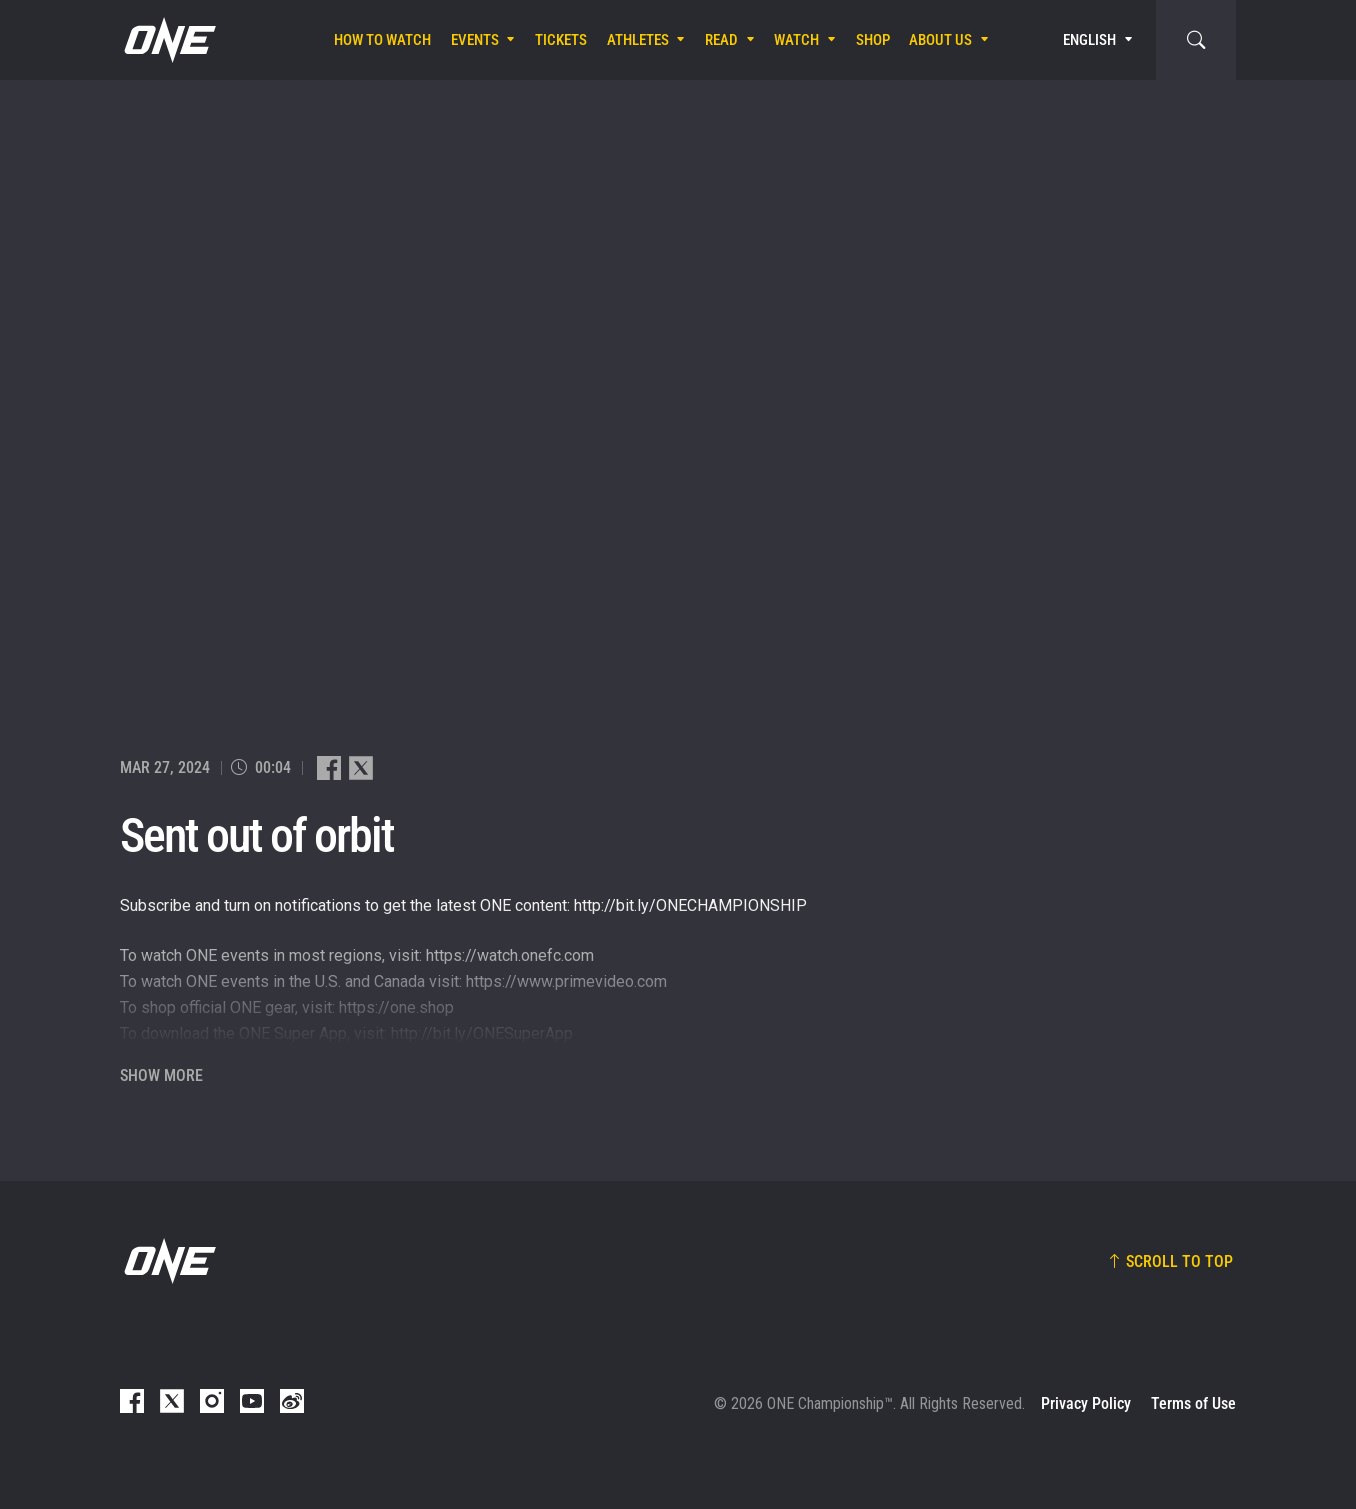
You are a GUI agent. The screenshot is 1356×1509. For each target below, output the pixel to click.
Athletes (638, 40)
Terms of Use (1193, 1403)
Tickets (561, 40)
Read (721, 40)
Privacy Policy (1086, 1403)
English (1089, 40)
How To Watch (382, 40)
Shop (873, 40)
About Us (940, 40)
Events (475, 40)
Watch (796, 40)
